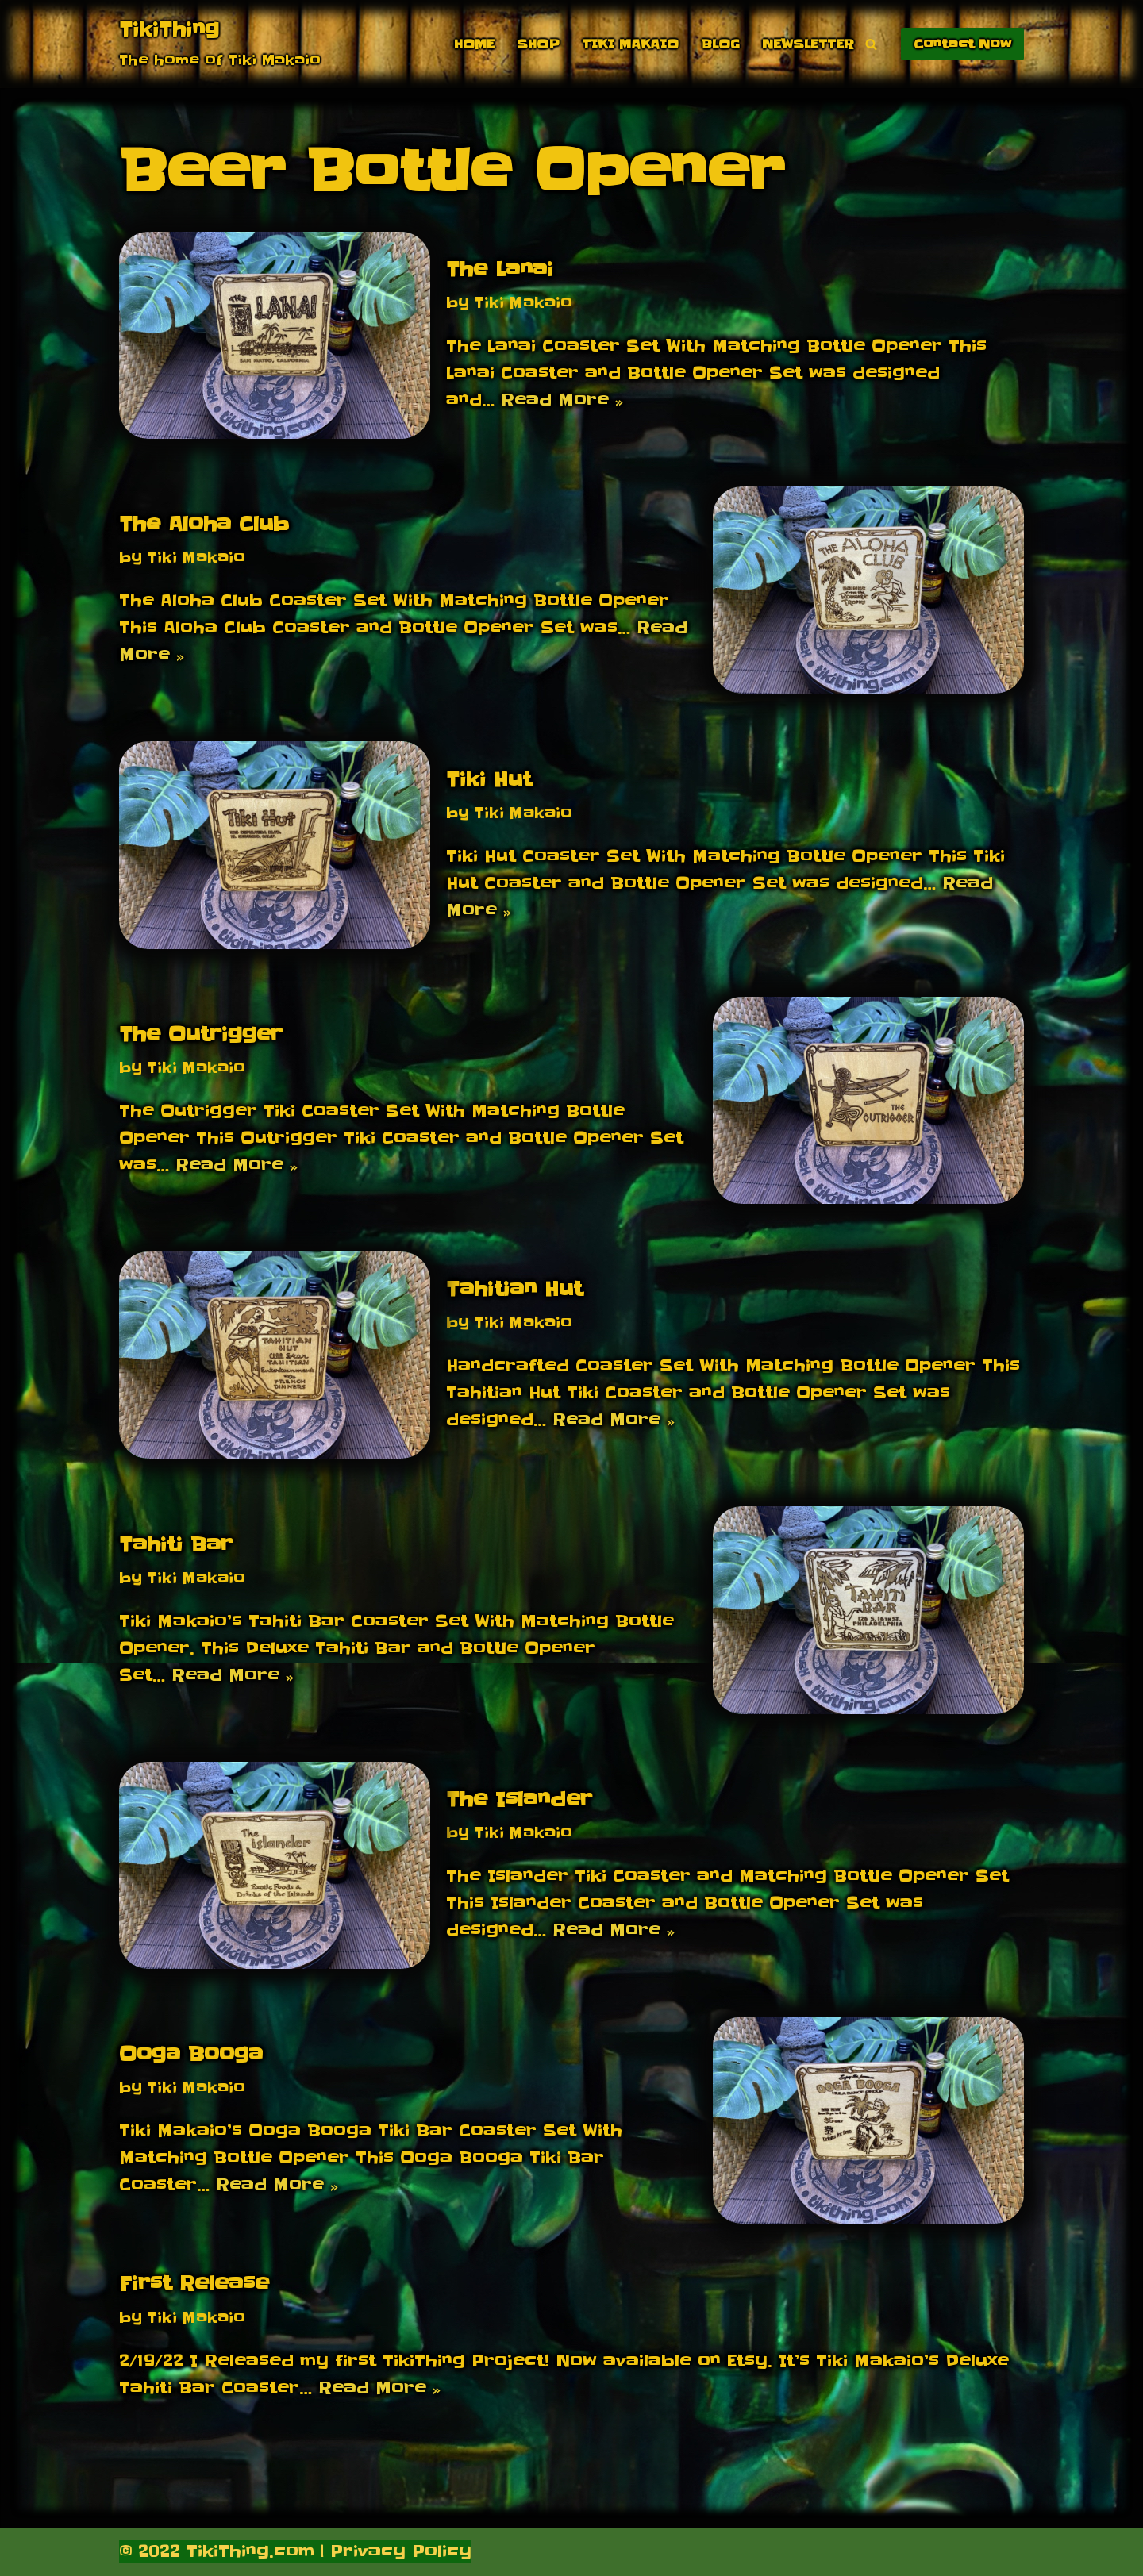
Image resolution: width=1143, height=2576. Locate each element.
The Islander (519, 1799)
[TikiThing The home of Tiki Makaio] (220, 44)
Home (474, 43)
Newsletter (808, 43)
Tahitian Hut (514, 1289)
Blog (720, 43)
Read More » (562, 400)
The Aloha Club (204, 524)
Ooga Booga (191, 2054)
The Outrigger (201, 1034)
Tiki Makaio (630, 43)
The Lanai (499, 269)
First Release (194, 2283)
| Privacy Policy (392, 2551)
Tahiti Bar (176, 1545)
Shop (538, 43)
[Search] (871, 44)
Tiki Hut (489, 780)
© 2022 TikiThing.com (216, 2551)
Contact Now (962, 43)
